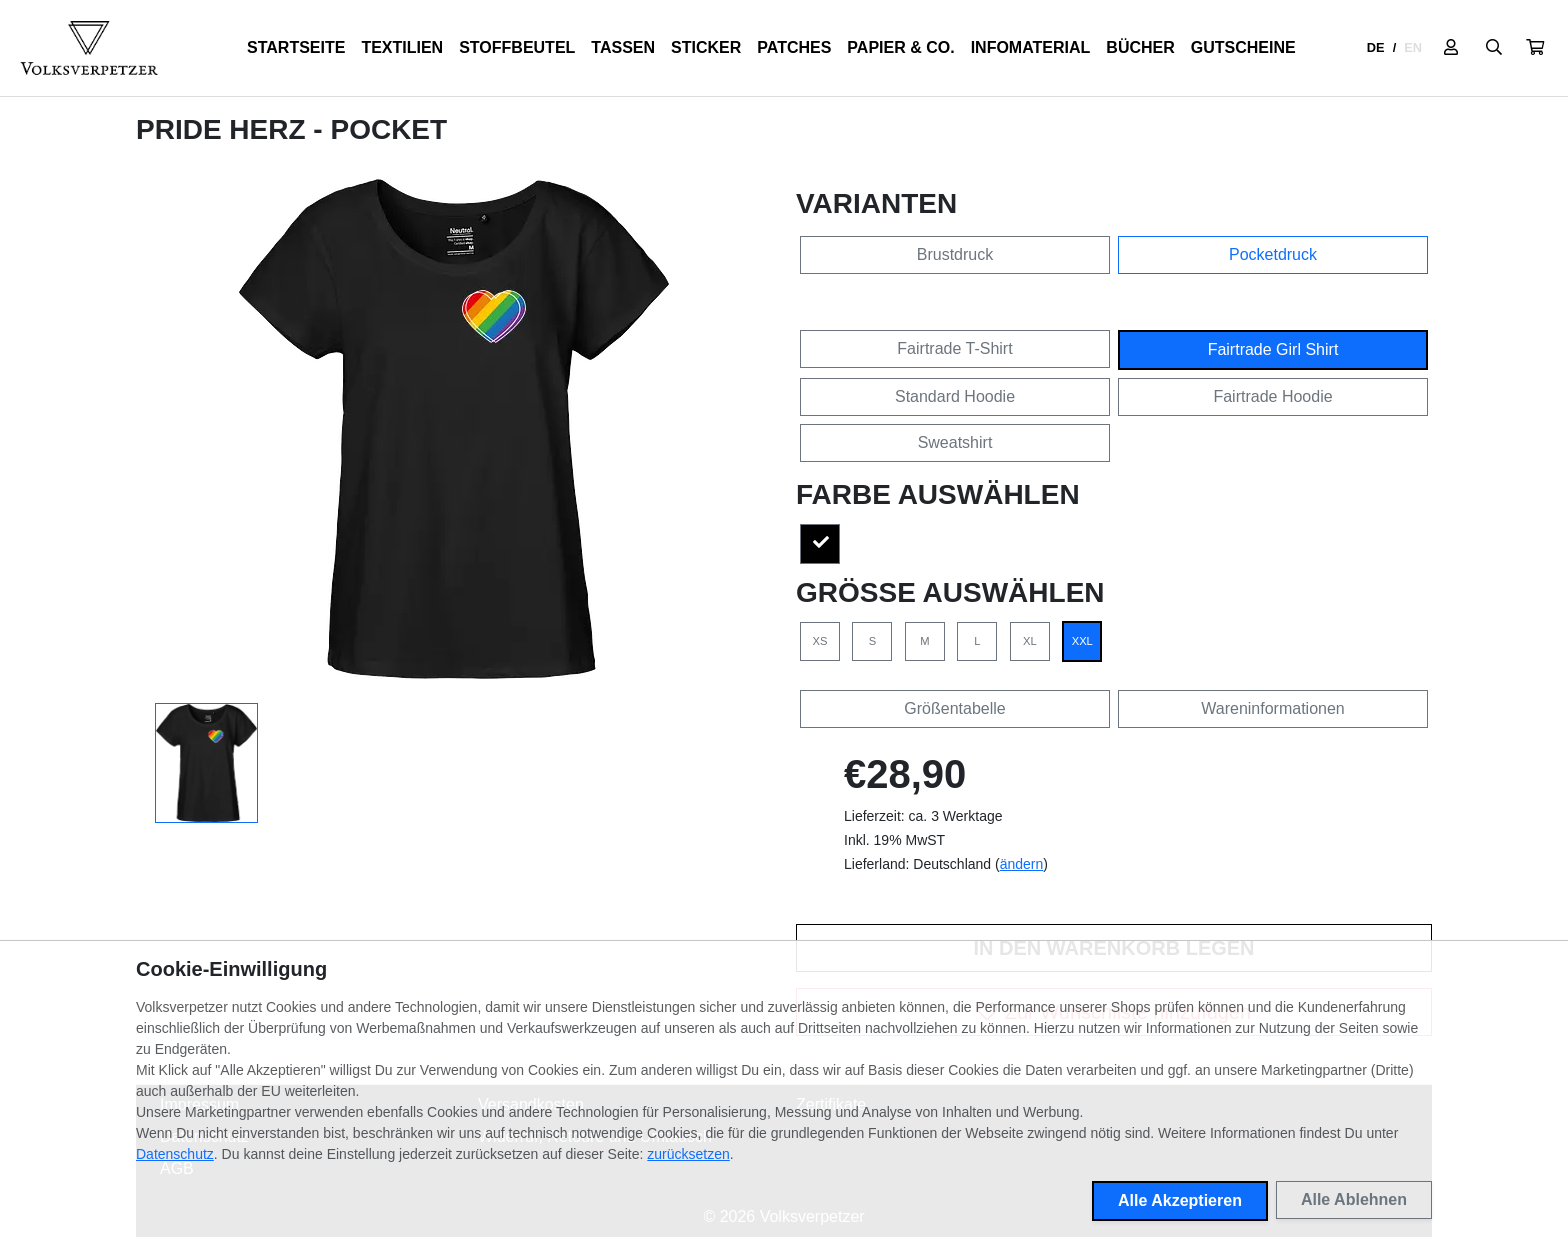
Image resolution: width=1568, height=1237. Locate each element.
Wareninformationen (1272, 708)
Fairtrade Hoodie (1272, 396)
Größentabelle (954, 708)
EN (1413, 47)
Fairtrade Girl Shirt (1273, 349)
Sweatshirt (955, 442)
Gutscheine (1243, 47)
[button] (1535, 48)
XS (820, 641)
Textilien (402, 47)
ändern (1022, 864)
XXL (1082, 641)
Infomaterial (1031, 47)
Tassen (623, 47)
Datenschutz (175, 1154)
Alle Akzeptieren (1180, 1200)
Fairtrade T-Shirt (954, 348)
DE (1376, 47)
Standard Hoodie (955, 396)
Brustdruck (955, 254)
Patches (794, 47)
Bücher (1140, 47)
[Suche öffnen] (1494, 48)
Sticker (706, 47)
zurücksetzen (688, 1154)
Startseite (296, 47)
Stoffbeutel (517, 47)
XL (1030, 641)
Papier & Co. (900, 47)
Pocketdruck (1273, 254)
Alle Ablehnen (1354, 1199)
